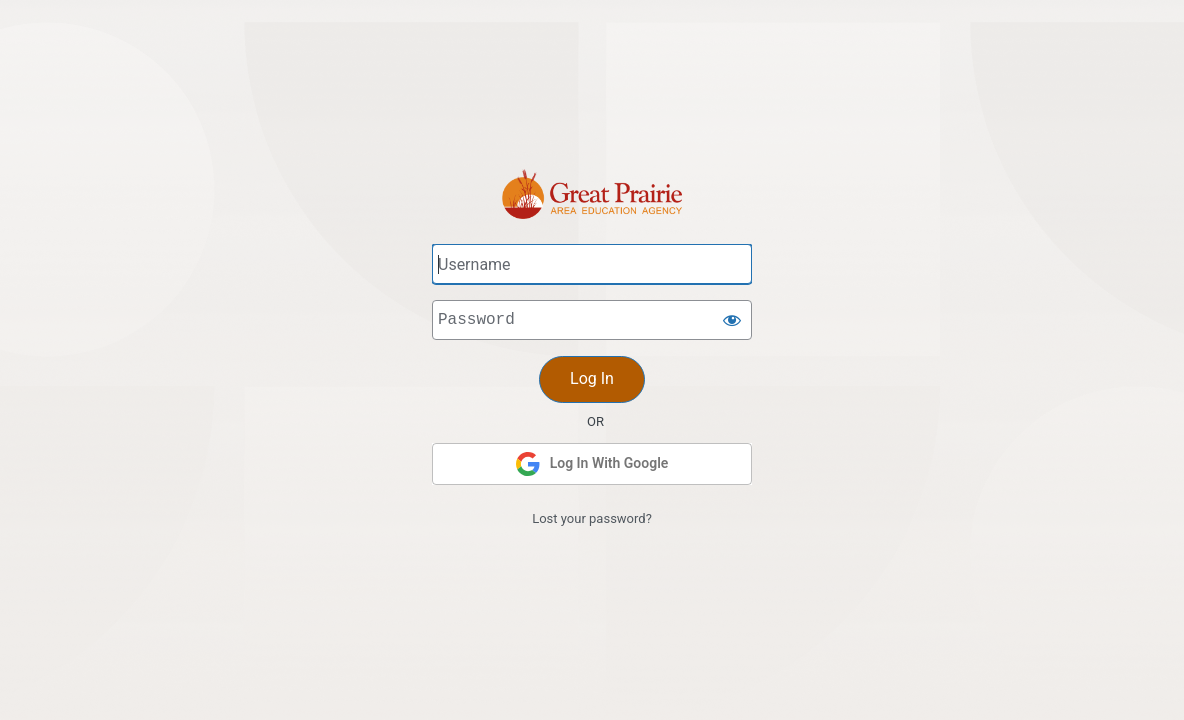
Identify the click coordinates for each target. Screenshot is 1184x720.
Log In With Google (592, 464)
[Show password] (732, 320)
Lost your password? (592, 518)
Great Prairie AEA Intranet (592, 139)
